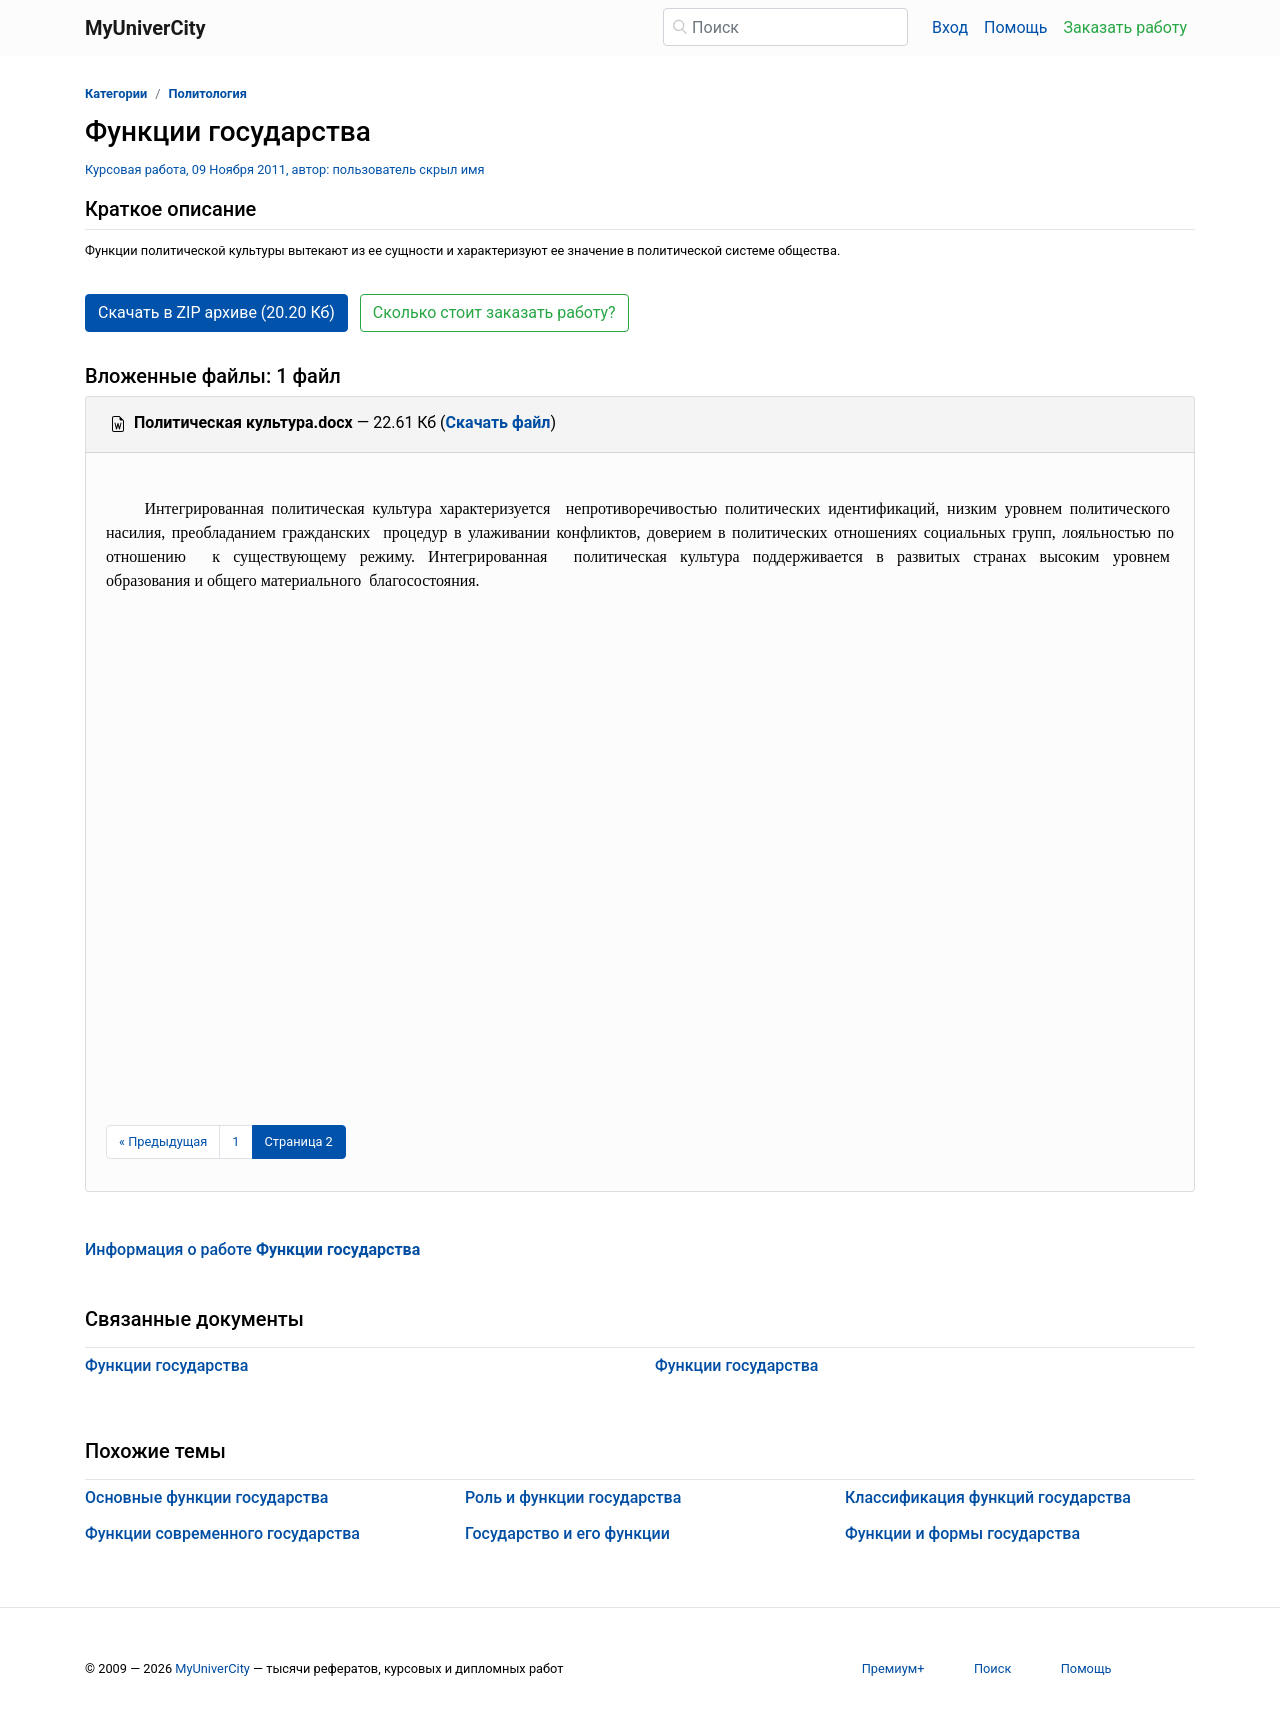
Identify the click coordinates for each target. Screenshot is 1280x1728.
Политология (207, 93)
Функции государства (166, 1365)
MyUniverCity (212, 1668)
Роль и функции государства (573, 1497)
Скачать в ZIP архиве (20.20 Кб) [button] (216, 312)
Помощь (1015, 27)
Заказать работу (1125, 27)
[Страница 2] (299, 1142)
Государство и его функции (567, 1533)
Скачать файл (498, 422)
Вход (950, 27)
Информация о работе (252, 1249)
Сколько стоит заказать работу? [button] (494, 312)
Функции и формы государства (962, 1533)
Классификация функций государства (988, 1497)
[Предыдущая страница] (163, 1142)
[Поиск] (785, 27)
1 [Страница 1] (235, 1141)
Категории (116, 93)
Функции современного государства (222, 1533)
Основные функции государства (206, 1497)
